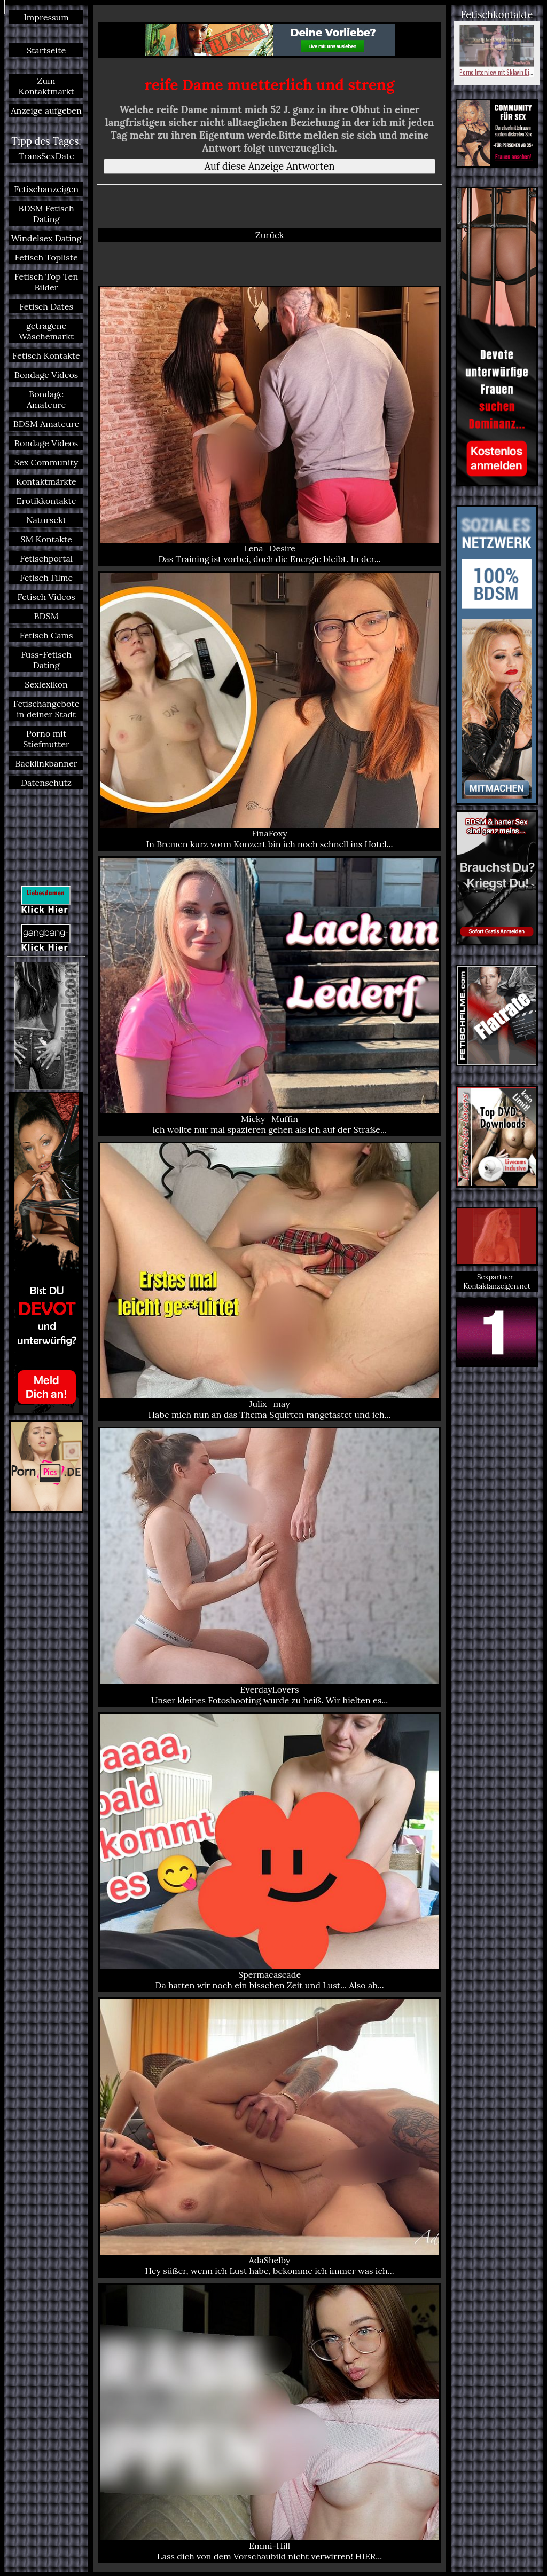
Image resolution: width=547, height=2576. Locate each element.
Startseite (46, 50)
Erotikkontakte (46, 500)
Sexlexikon (46, 684)
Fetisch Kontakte (46, 355)
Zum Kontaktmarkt (46, 86)
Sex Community (46, 462)
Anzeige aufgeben (46, 110)
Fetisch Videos (46, 596)
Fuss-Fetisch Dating (46, 659)
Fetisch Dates (46, 306)
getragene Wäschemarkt (46, 331)
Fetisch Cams (46, 635)
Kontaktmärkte (46, 481)
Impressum (46, 17)
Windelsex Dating (46, 238)
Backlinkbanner (46, 763)
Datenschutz (46, 782)
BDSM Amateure (46, 423)
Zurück (269, 235)
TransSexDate (46, 156)
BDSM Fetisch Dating (46, 213)
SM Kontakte (46, 539)
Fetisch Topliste (45, 257)
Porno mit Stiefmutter (46, 738)
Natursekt (46, 520)
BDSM (46, 616)
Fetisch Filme (46, 577)
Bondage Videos (46, 374)
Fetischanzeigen (46, 189)
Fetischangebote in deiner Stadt (46, 709)
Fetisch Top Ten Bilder (46, 282)
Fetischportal (46, 558)
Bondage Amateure (46, 399)
